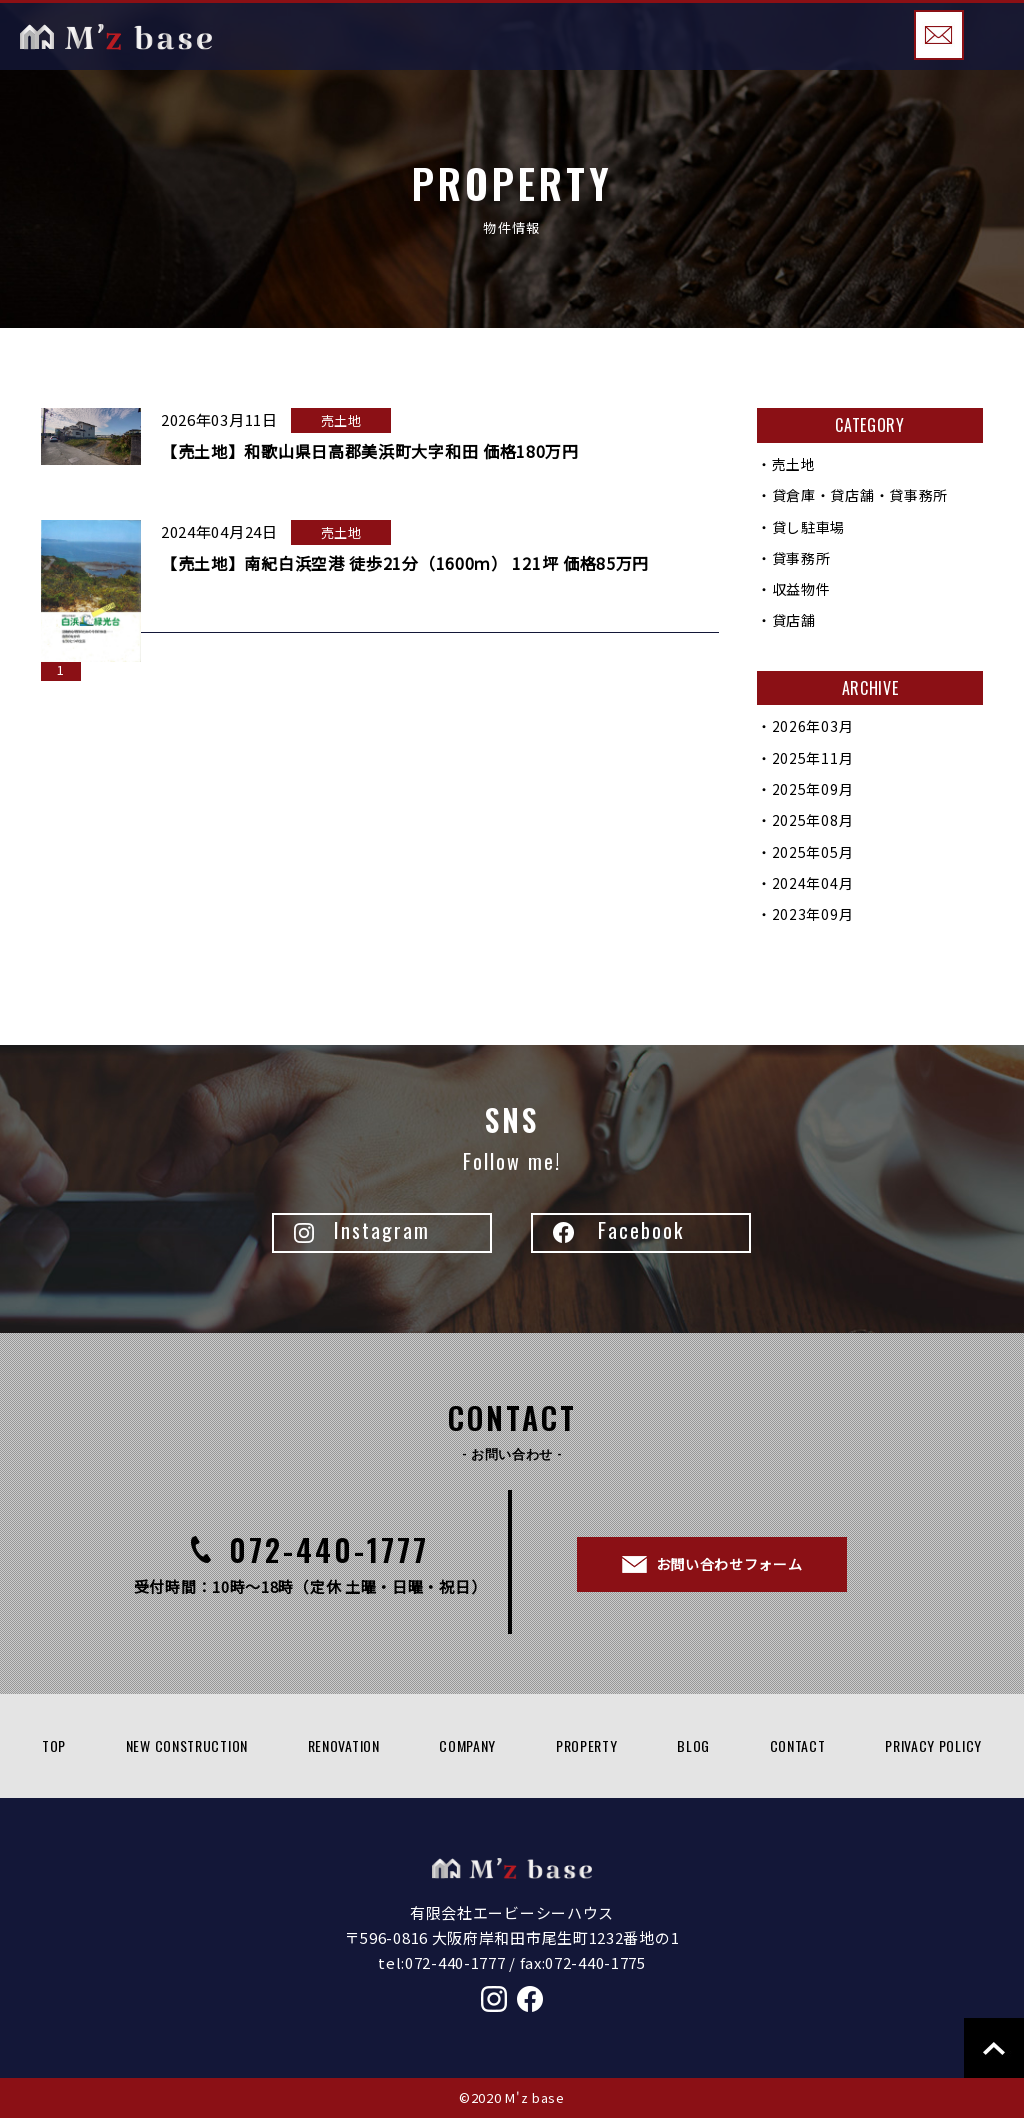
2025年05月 (813, 852)
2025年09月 (813, 789)
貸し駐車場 (809, 527)
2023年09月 (813, 914)
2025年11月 (813, 758)
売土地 (794, 464)
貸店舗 (794, 620)
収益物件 (801, 589)
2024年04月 (813, 883)
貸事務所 (801, 558)
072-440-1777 (455, 1962)
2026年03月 (813, 726)
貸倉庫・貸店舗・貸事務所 (860, 495)
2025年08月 (813, 820)
